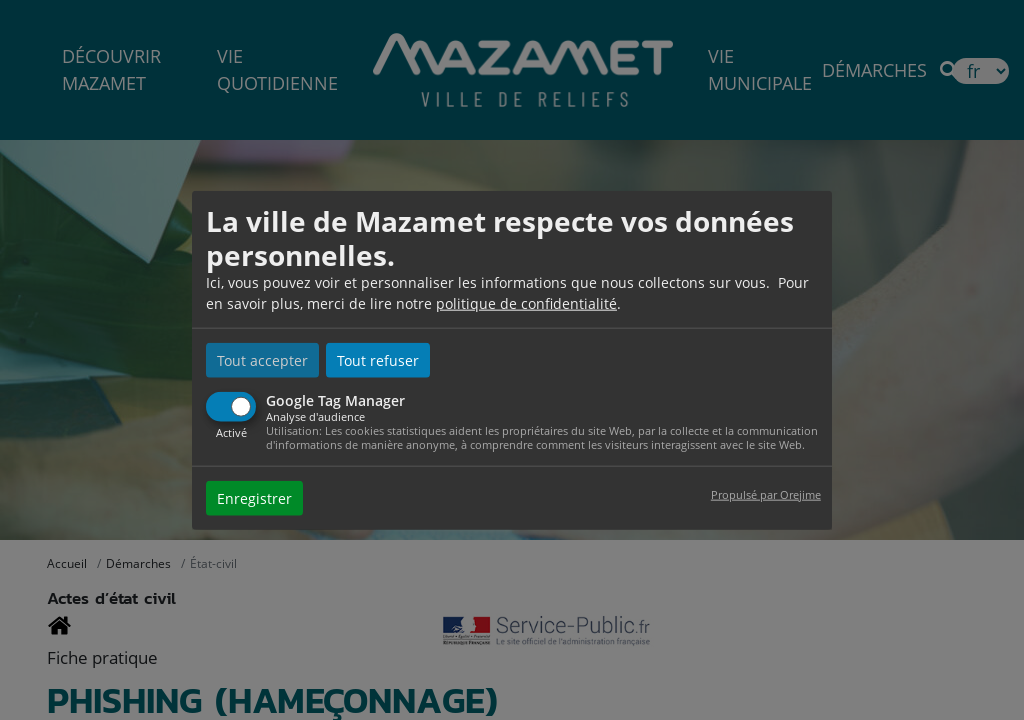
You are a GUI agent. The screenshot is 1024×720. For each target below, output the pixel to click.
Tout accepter (262, 360)
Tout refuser (378, 360)
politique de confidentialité (526, 303)
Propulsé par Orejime (766, 493)
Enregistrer (254, 497)
